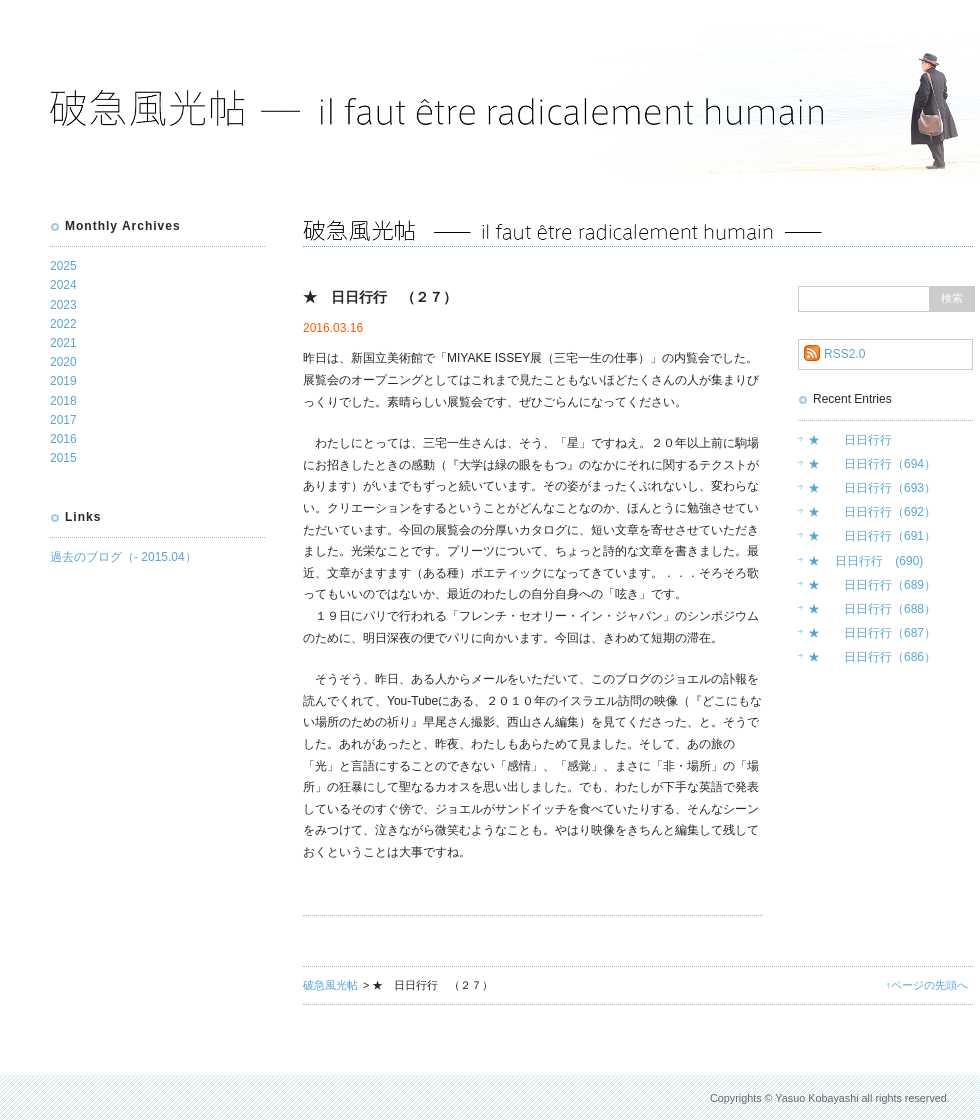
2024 (63, 285)
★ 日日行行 (850, 440)
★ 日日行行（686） (872, 657)
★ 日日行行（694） (872, 464)
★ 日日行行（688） (872, 609)
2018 (63, 401)
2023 (63, 305)
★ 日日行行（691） (872, 536)
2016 (63, 439)
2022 (63, 324)
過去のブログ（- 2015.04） (123, 557)
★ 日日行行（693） (872, 488)
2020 (63, 362)
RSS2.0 (844, 354)
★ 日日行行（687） (872, 633)
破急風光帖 (330, 985)
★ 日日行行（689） (872, 585)
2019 (63, 381)
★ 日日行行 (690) (865, 561)
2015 (63, 458)
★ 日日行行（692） (872, 512)
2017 (63, 420)
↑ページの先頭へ (927, 985)
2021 (63, 343)
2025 (63, 266)
